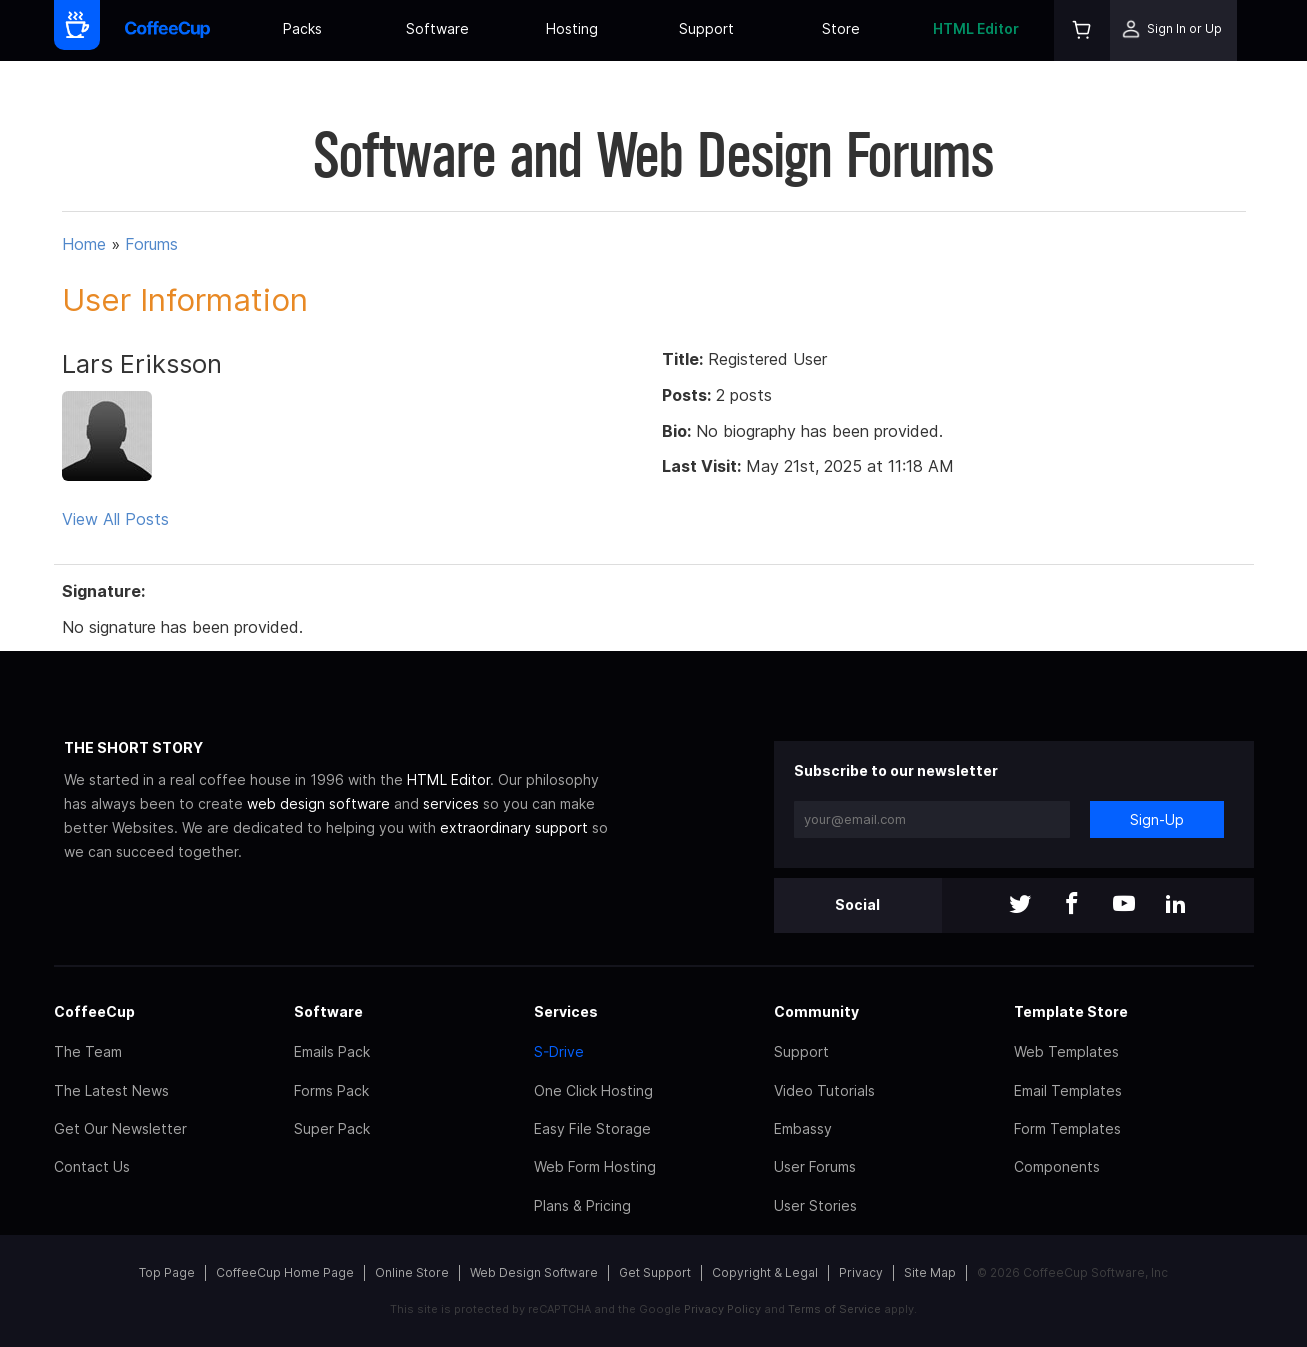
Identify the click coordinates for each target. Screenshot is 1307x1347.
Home (84, 244)
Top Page (167, 1272)
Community (816, 1011)
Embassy (803, 1128)
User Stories (815, 1205)
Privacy (861, 1272)
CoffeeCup (94, 1011)
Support (706, 28)
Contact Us (92, 1166)
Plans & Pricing (582, 1205)
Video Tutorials (824, 1090)
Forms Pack (331, 1090)
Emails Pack (332, 1051)
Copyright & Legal (765, 1272)
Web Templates (1066, 1051)
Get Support (655, 1272)
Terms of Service (834, 1309)
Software (437, 28)
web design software (318, 803)
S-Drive (559, 1051)
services (451, 803)
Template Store (1071, 1011)
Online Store (412, 1272)
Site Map (930, 1272)
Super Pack (332, 1128)
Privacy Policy (722, 1309)
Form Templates (1067, 1128)
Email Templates (1068, 1090)
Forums (151, 244)
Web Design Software (534, 1272)
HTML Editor (976, 28)
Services (566, 1011)
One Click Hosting (593, 1090)
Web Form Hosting (595, 1166)
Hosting (572, 28)
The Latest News (111, 1090)
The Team (88, 1051)
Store (841, 28)
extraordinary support (514, 827)
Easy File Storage (592, 1128)
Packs (302, 28)
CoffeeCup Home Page (285, 1272)
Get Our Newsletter (120, 1128)
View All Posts (115, 519)
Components (1057, 1166)
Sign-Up (1157, 819)
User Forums (815, 1166)
